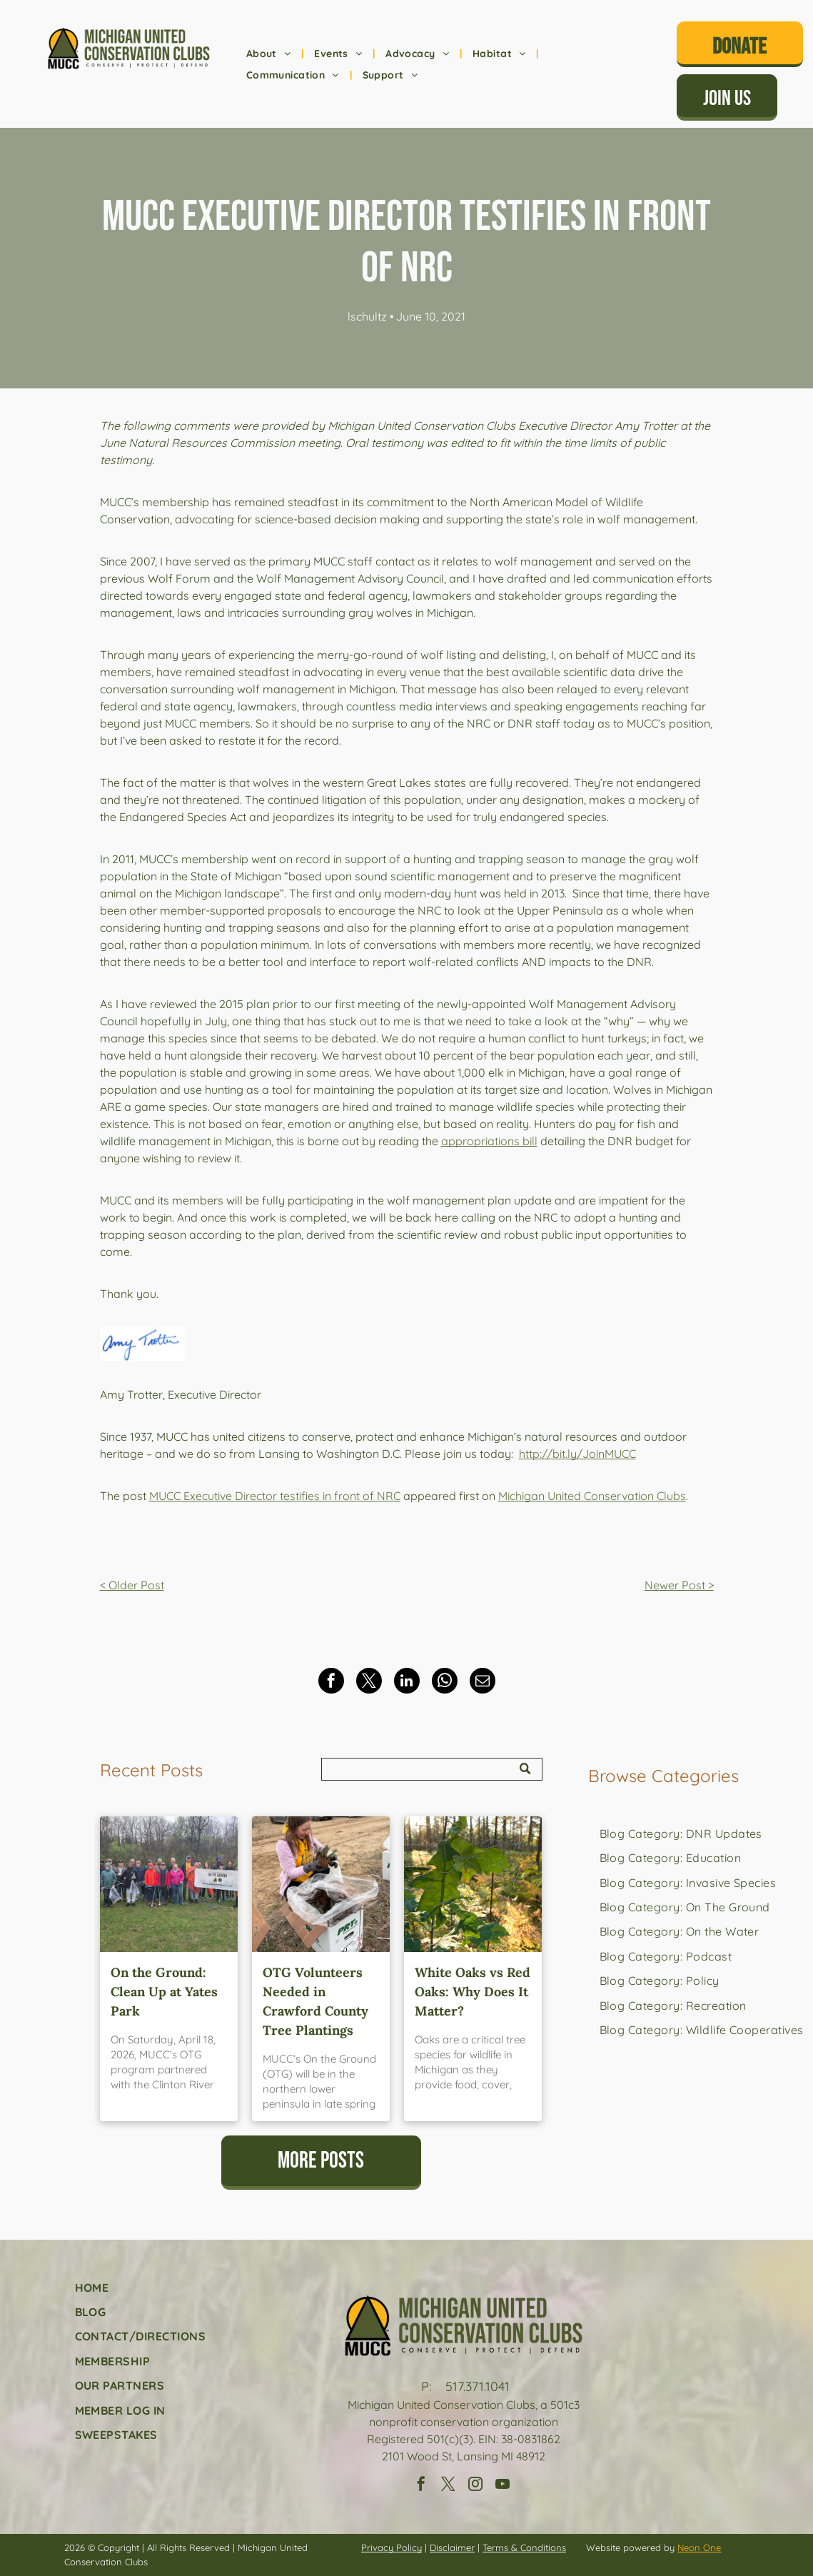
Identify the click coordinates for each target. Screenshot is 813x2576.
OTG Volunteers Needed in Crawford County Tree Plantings (315, 2001)
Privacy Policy (391, 2547)
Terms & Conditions (524, 2547)
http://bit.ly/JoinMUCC (577, 1454)
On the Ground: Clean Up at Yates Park (164, 1991)
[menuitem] (270, 54)
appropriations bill (489, 1141)
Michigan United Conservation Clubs (592, 1496)
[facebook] (421, 2485)
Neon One (699, 2547)
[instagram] (475, 2485)
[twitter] (448, 2485)
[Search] (431, 1769)
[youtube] (502, 2485)
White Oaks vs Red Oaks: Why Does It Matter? (472, 1991)
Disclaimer (452, 2547)
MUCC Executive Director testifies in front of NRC (274, 1496)
